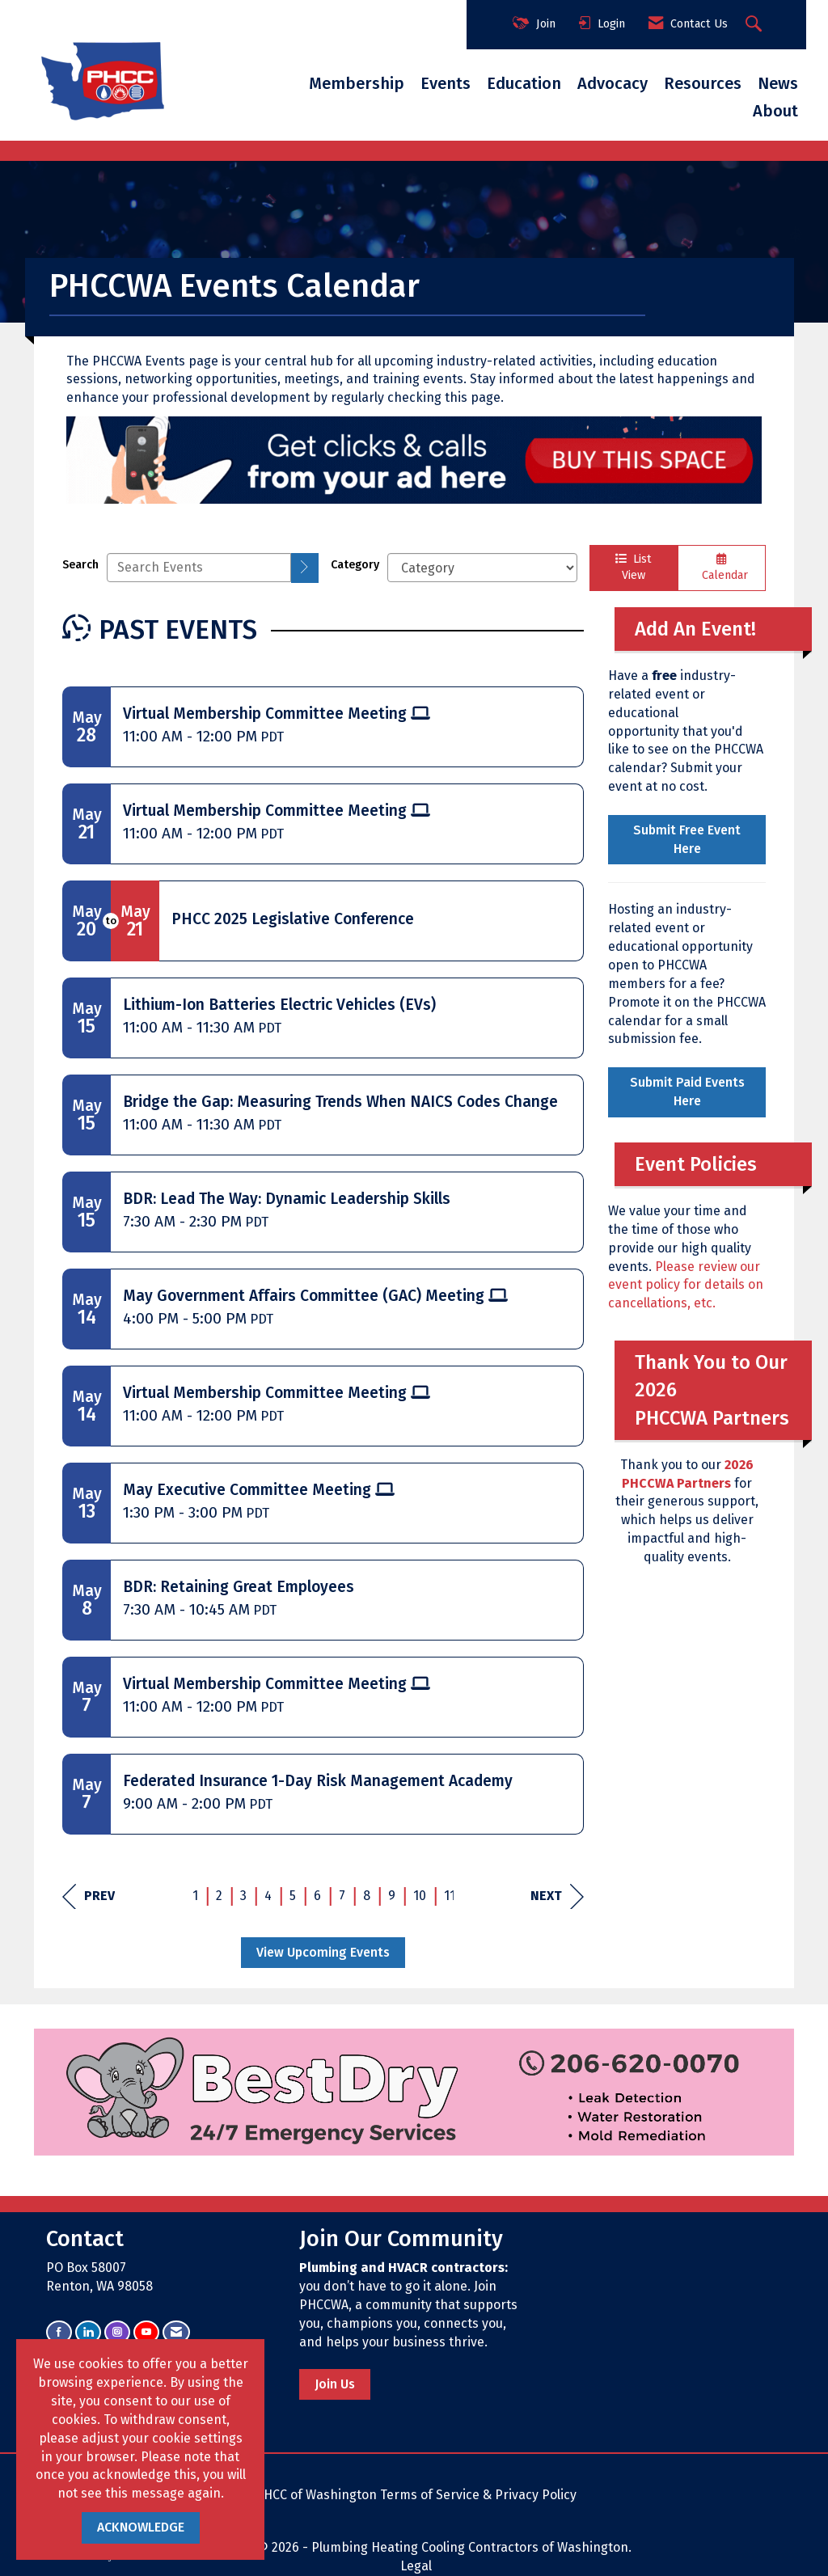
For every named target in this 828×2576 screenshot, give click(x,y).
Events (445, 83)
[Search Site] (756, 25)
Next (557, 1896)
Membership (356, 83)
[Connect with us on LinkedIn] (88, 2332)
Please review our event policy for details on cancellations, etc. (685, 1285)
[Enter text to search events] (199, 567)
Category (355, 565)
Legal (416, 2566)
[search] (305, 568)
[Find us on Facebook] (59, 2332)
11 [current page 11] (449, 1895)
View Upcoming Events (323, 1952)
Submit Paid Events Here (687, 1092)
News (778, 83)
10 (419, 1895)
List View (633, 567)
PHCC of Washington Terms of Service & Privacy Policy (416, 2494)
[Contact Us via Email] (176, 2332)
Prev (88, 1896)
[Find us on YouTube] (146, 2332)
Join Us (335, 2384)
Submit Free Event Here (687, 839)
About (775, 110)
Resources (702, 83)
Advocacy (612, 83)
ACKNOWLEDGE (140, 2527)
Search (80, 565)
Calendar (721, 568)
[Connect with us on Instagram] (117, 2332)
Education (524, 83)
